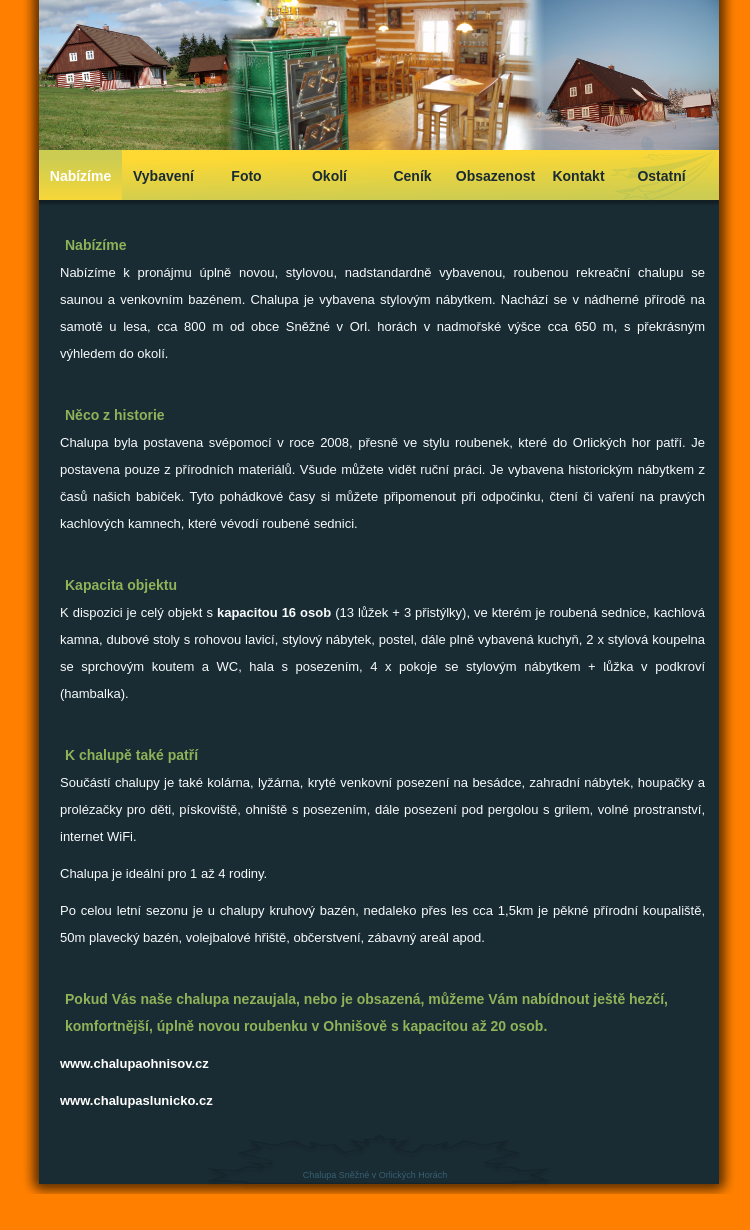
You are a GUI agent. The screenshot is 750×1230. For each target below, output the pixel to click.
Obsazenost (495, 176)
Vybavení (163, 176)
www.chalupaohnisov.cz (134, 1063)
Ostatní (661, 176)
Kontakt (578, 176)
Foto (246, 176)
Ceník (412, 176)
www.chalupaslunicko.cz (136, 1100)
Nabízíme (80, 176)
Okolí (329, 176)
